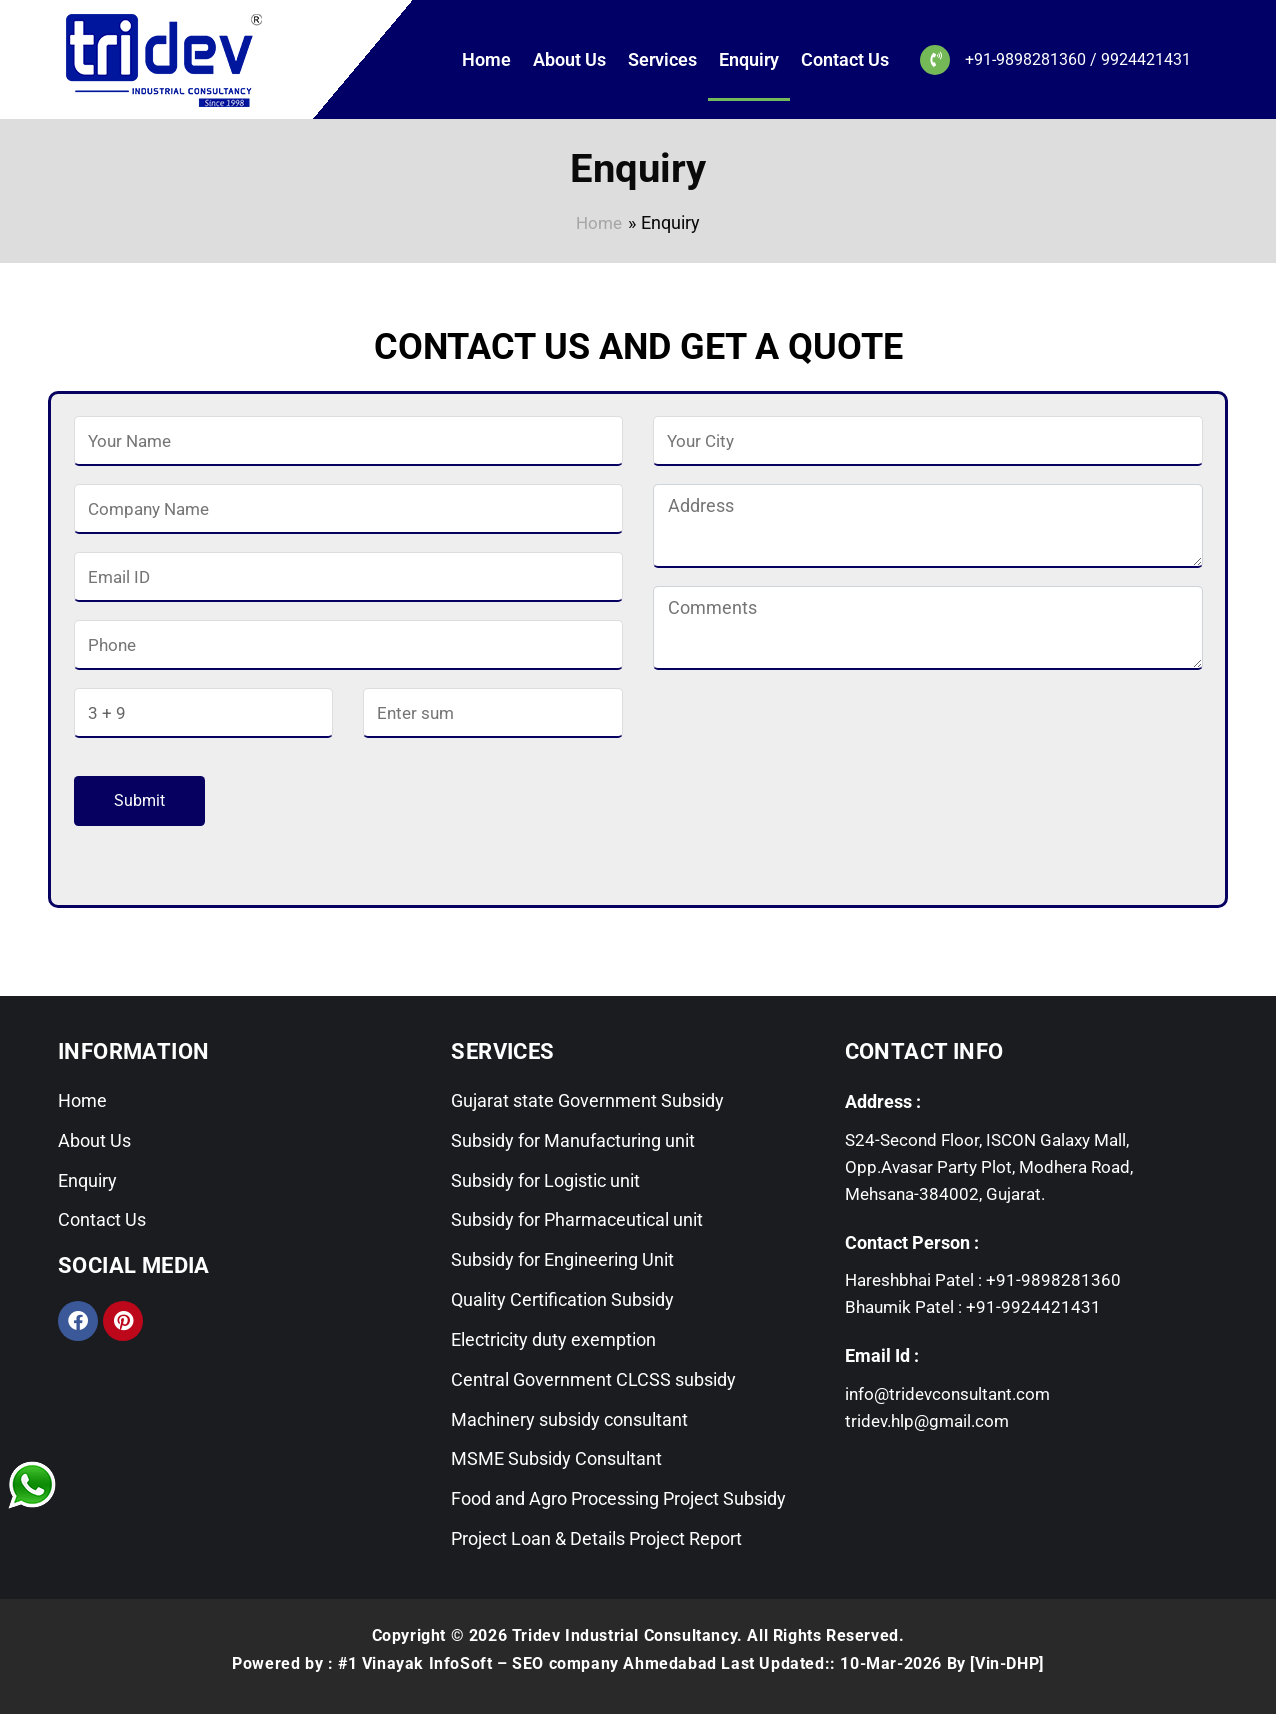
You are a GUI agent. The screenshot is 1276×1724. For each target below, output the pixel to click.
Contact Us (845, 59)
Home (486, 59)
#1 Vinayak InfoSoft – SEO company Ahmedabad (527, 1673)
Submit (139, 800)
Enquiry (749, 59)
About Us (569, 59)
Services (662, 59)
